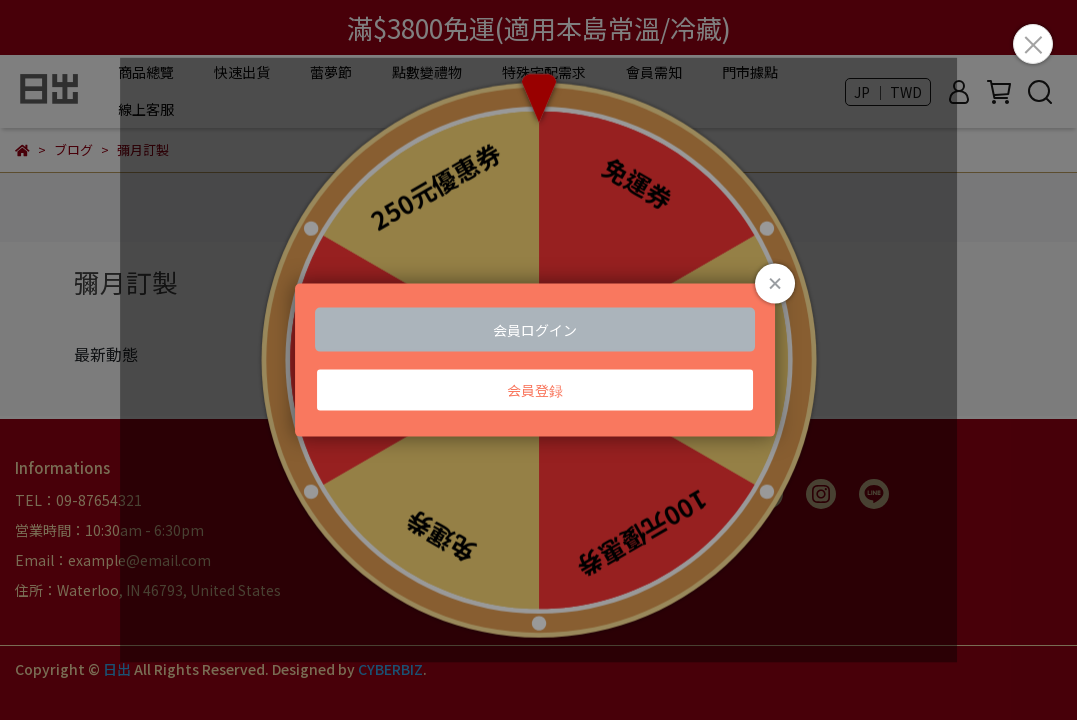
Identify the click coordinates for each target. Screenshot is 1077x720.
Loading (539, 360)
